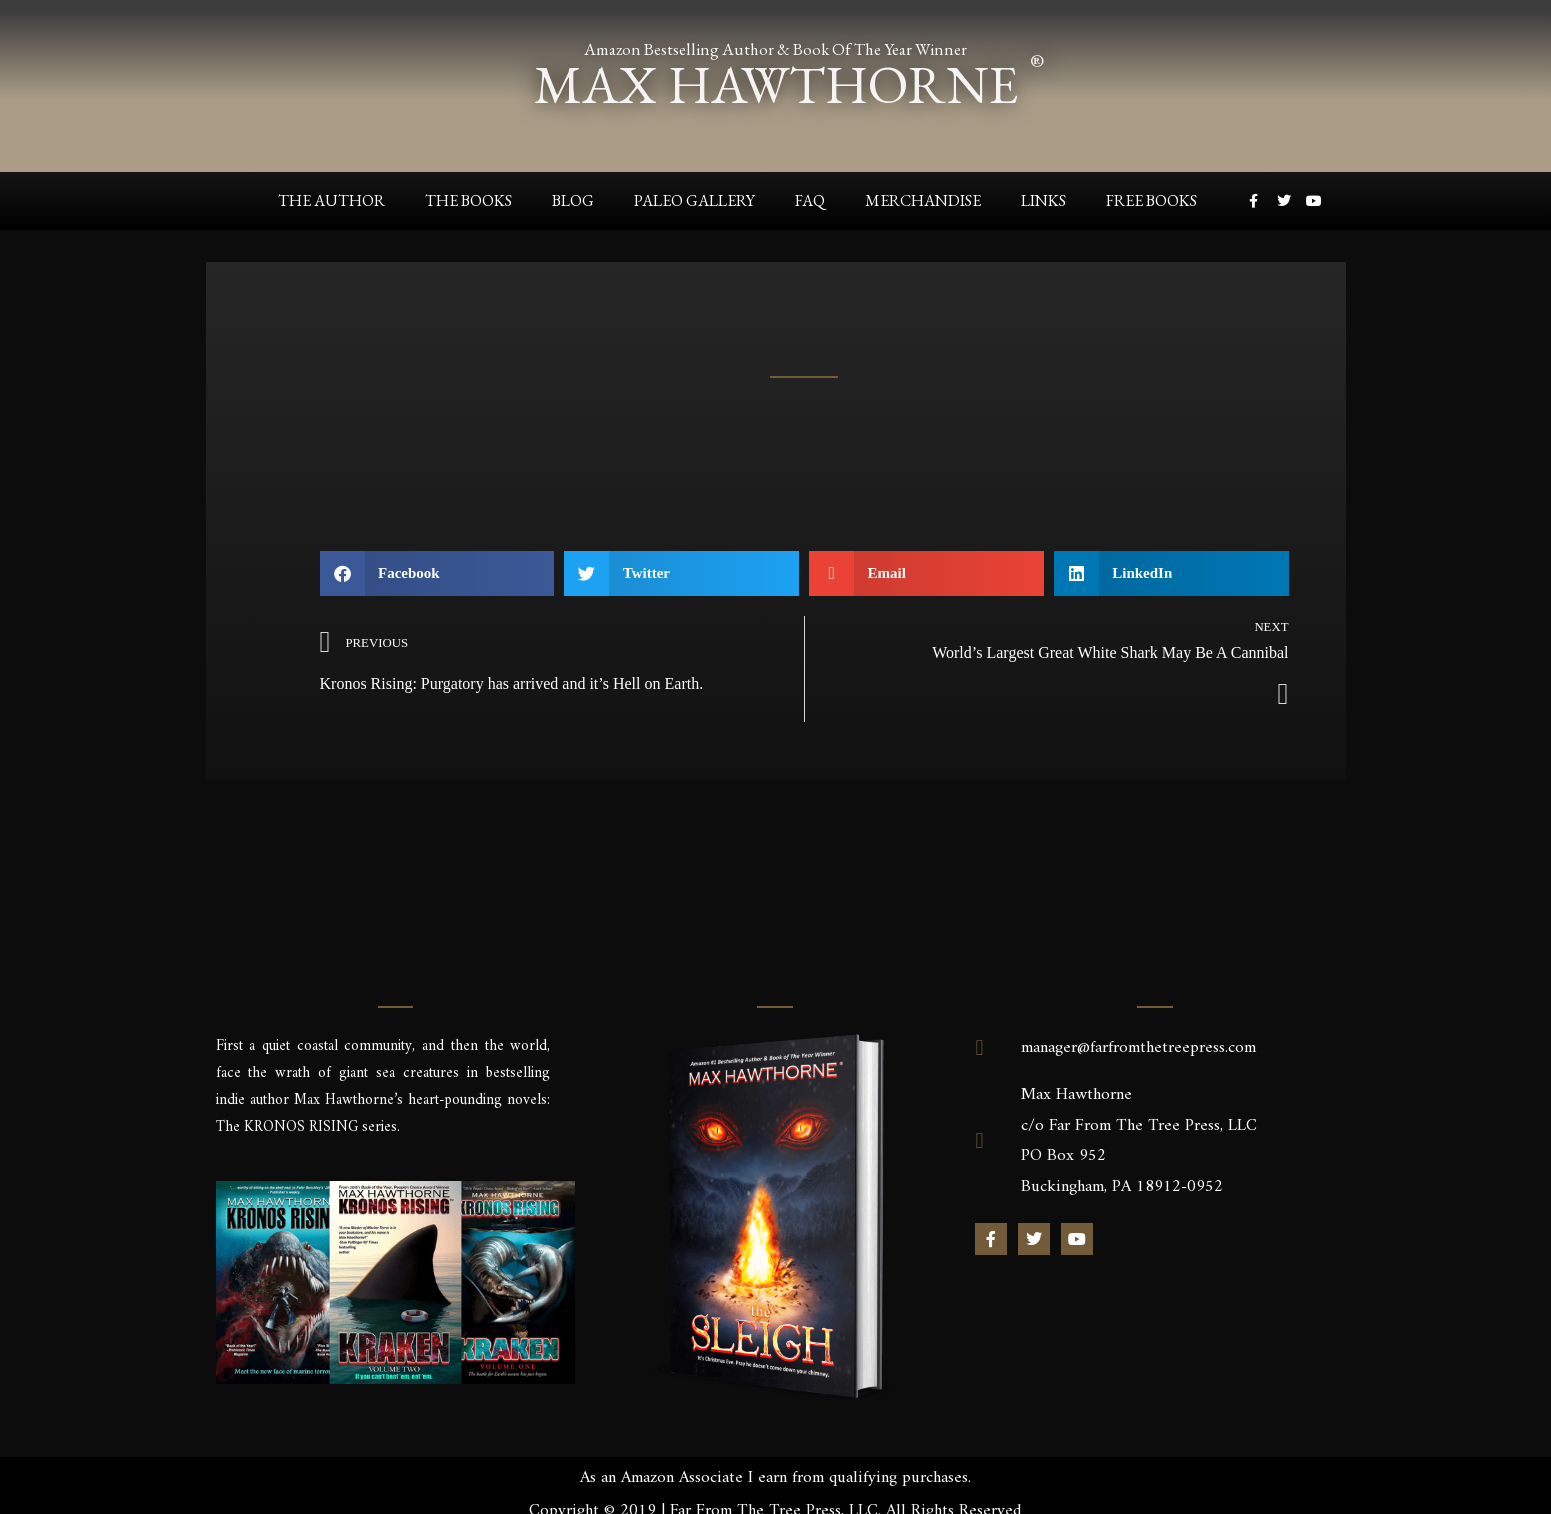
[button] (437, 573)
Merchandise (923, 200)
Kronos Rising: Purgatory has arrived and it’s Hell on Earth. (512, 683)
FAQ (810, 200)
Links (1043, 200)
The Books (468, 200)
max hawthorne (776, 83)
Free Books (1151, 200)
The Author (331, 200)
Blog (573, 200)
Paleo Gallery (694, 200)
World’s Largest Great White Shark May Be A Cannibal (1110, 652)
